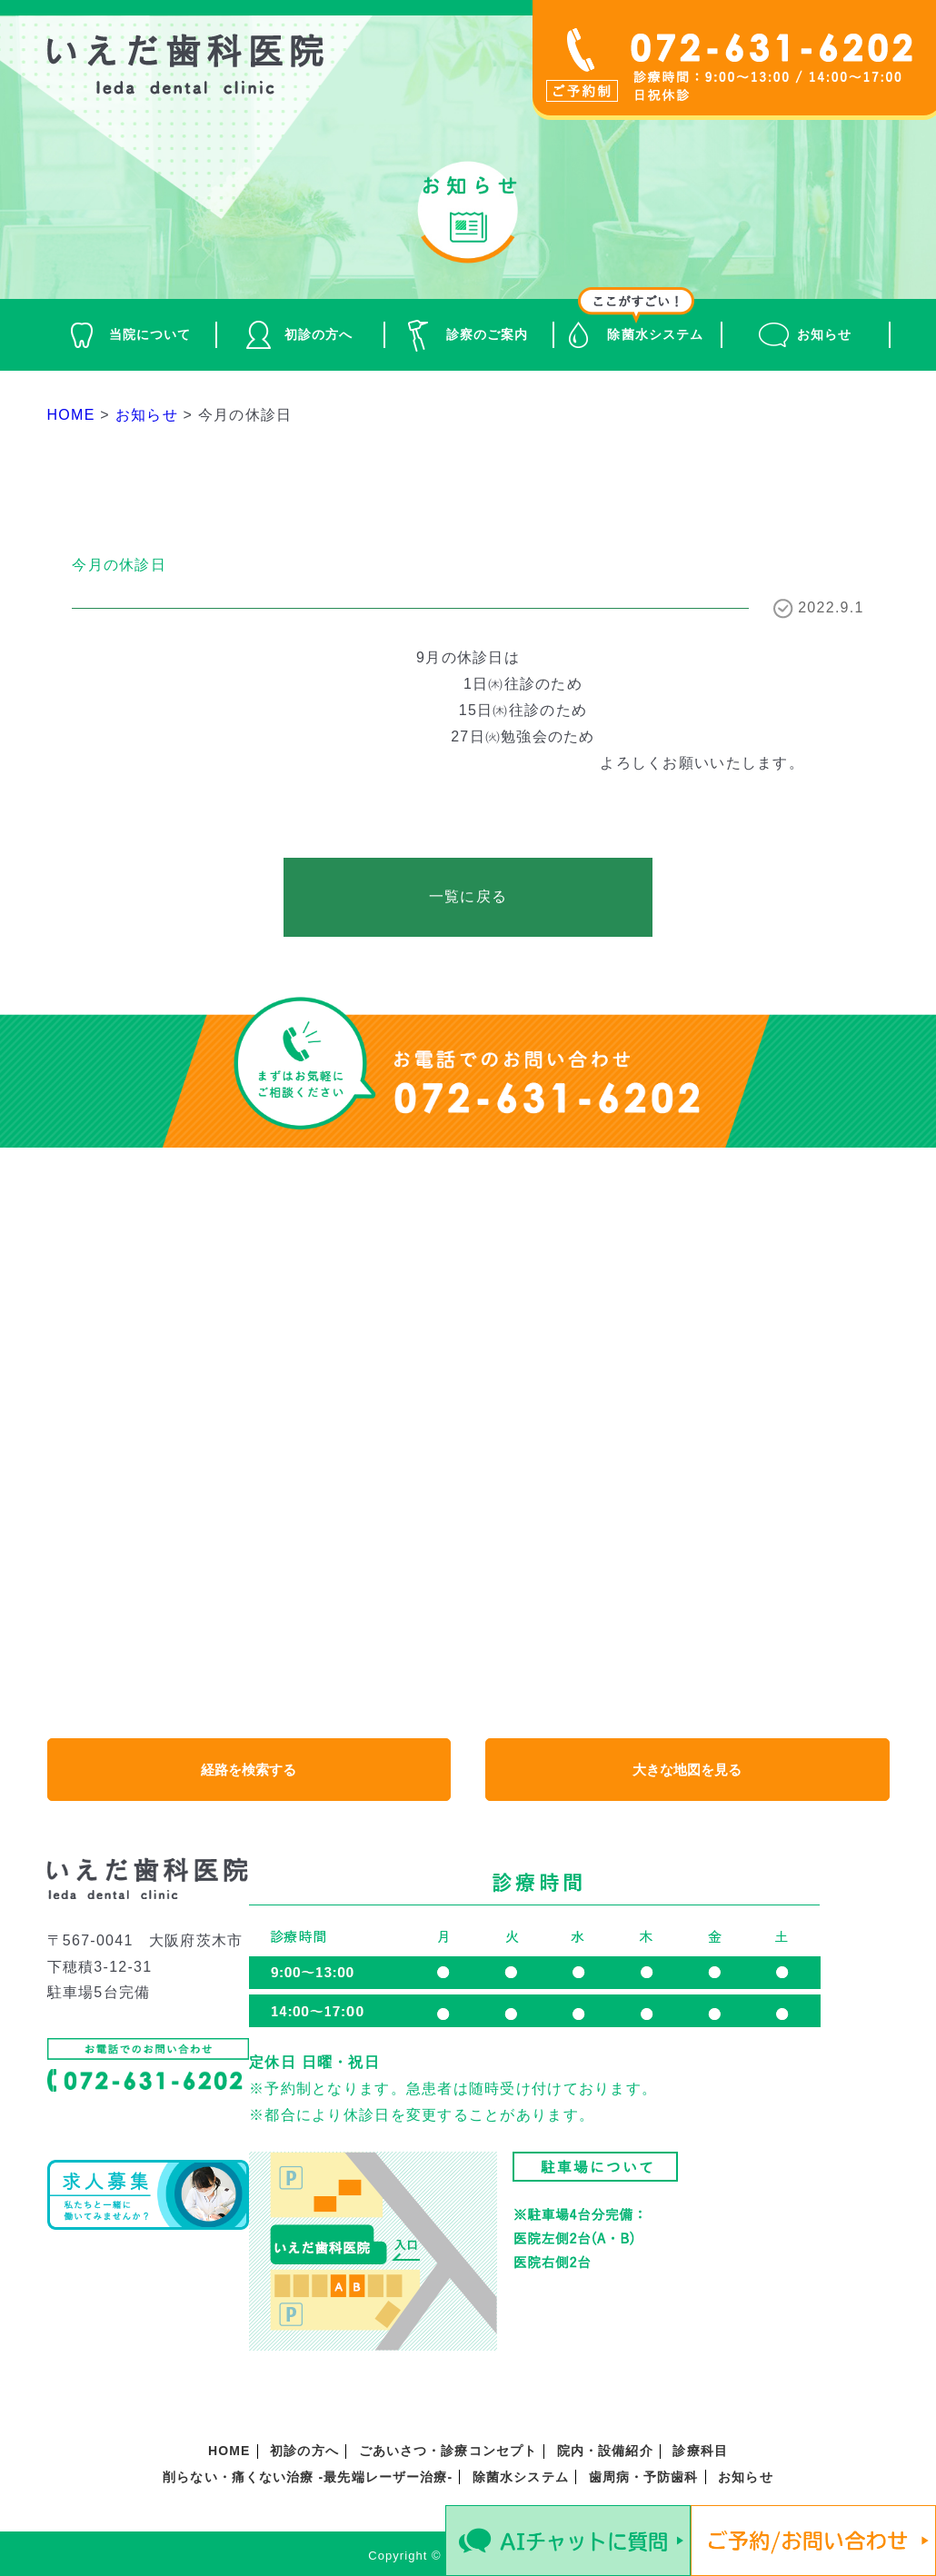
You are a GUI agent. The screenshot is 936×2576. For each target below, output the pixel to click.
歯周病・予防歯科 (644, 2478)
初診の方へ (318, 334)
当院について (150, 334)
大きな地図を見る (687, 1770)
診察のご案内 (487, 334)
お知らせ (824, 334)
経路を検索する (248, 1770)
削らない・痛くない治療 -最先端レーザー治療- (308, 2478)
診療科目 (699, 2451)
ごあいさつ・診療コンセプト (448, 2451)
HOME (229, 2451)
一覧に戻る (468, 897)
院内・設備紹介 (605, 2451)
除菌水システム (655, 334)
